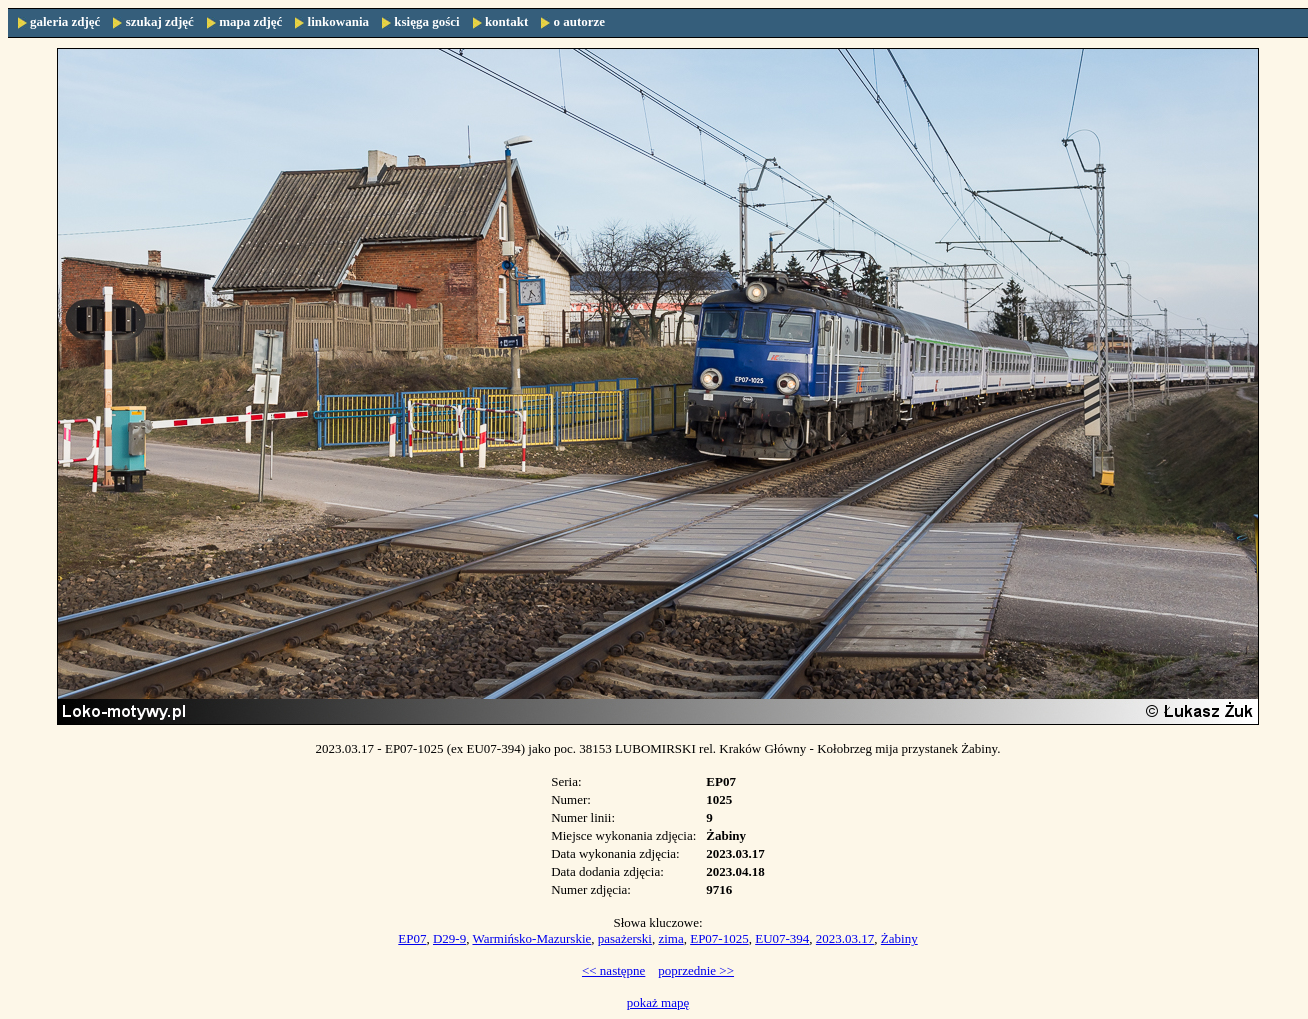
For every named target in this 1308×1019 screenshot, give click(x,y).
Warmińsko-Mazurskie (531, 938)
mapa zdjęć (250, 21)
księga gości (426, 21)
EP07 (412, 938)
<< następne (613, 970)
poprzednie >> (696, 970)
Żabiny (899, 938)
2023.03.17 (845, 938)
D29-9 (449, 938)
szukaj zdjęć (160, 21)
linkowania (338, 21)
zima (670, 938)
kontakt (506, 21)
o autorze (579, 21)
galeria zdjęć (65, 21)
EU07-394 (782, 938)
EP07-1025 (719, 938)
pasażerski (625, 938)
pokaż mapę (658, 1002)
